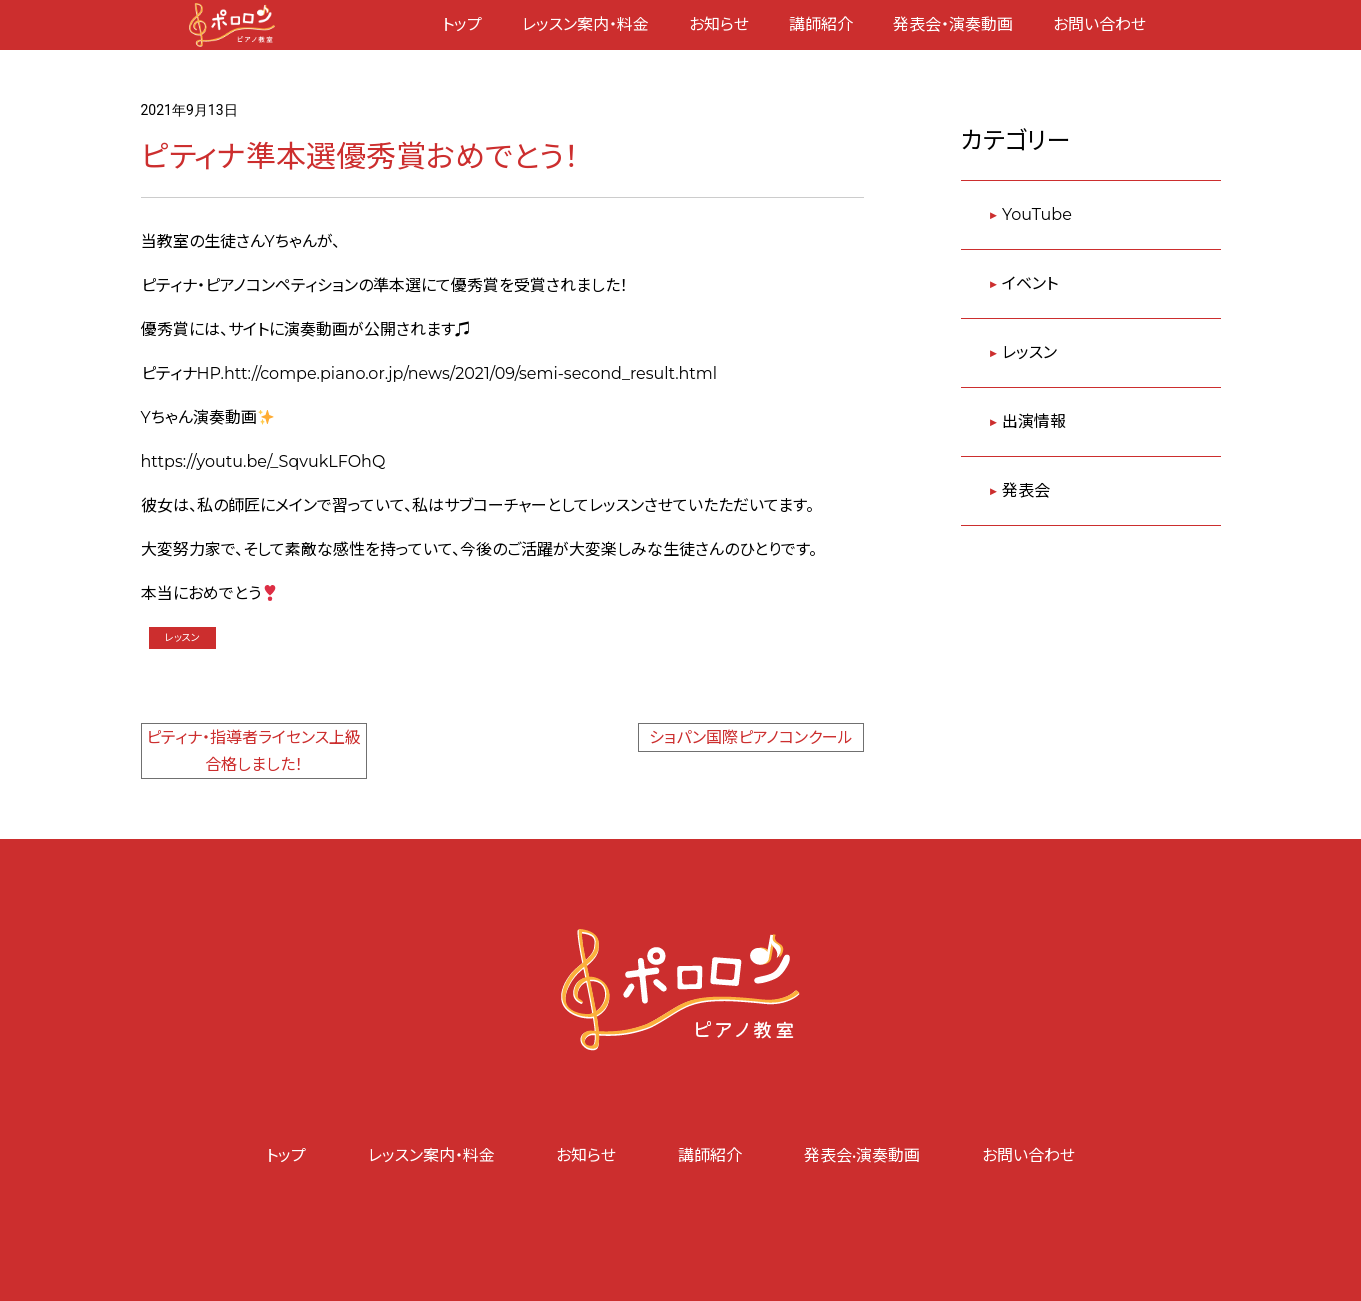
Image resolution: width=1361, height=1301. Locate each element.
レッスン (182, 637)
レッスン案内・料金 (585, 24)
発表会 (1026, 490)
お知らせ (719, 24)
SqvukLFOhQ (332, 461)
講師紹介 (821, 24)
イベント (1030, 283)
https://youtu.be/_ (210, 461)
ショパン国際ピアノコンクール (751, 737)
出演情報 (1034, 421)
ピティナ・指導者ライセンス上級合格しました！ (253, 751)
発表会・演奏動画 (953, 24)
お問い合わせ (1099, 24)
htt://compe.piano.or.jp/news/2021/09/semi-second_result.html (470, 373)
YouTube (1037, 214)
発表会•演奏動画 (862, 1155)
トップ (462, 24)
